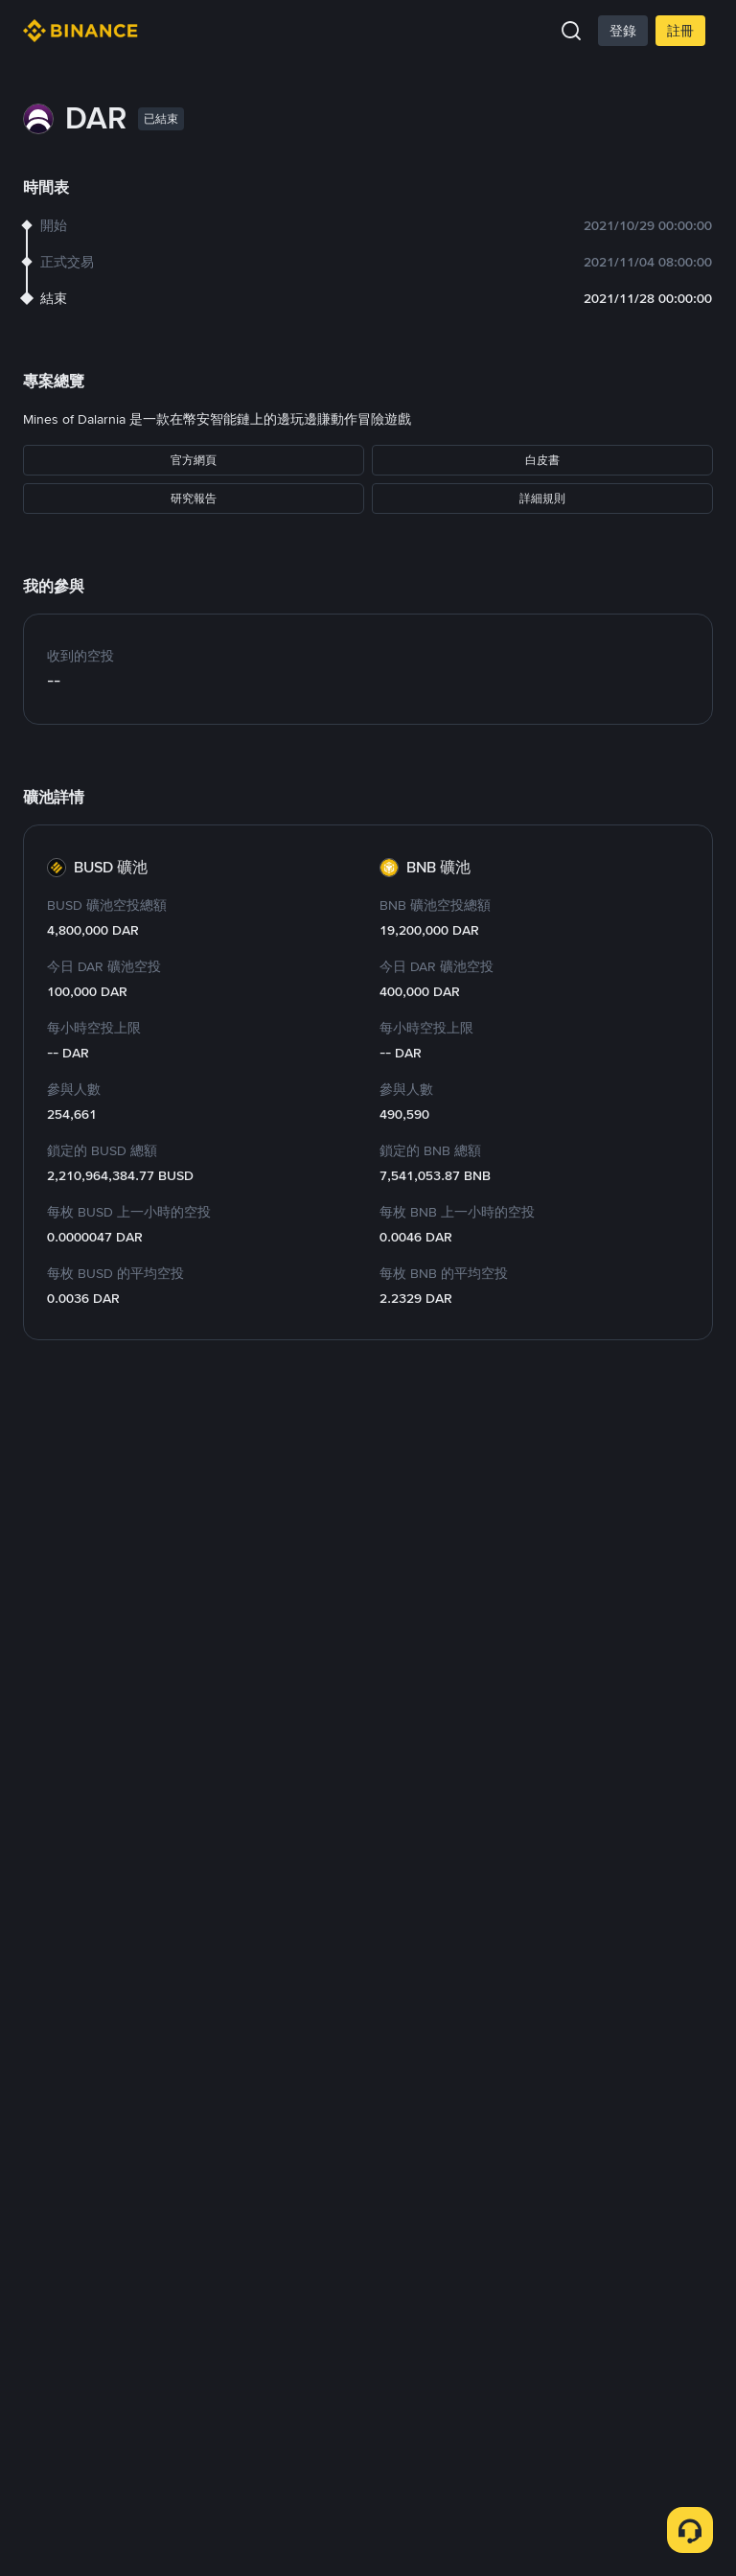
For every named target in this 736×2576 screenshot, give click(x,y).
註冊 (680, 30)
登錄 (623, 30)
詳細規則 (542, 498)
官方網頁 (194, 460)
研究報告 (194, 498)
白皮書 (542, 460)
